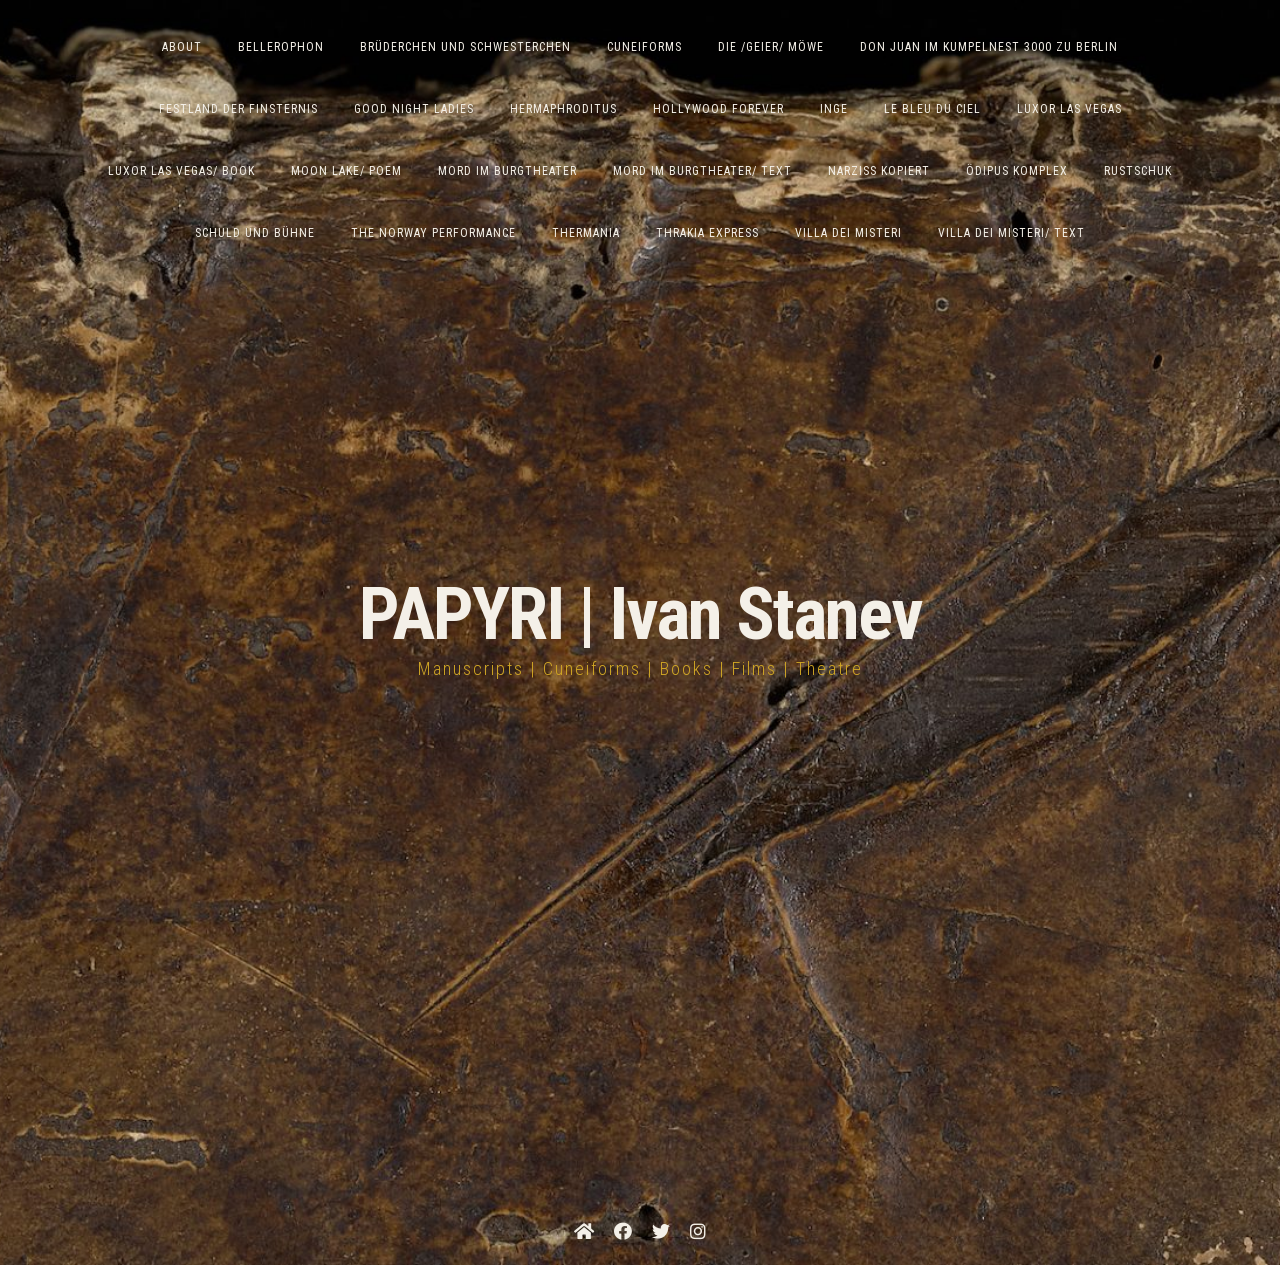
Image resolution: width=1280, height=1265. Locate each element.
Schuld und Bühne (255, 233)
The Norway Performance (433, 233)
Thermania (586, 233)
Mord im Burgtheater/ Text (702, 171)
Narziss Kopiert (879, 171)
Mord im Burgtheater (507, 171)
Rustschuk (1138, 171)
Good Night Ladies (414, 109)
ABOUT (182, 47)
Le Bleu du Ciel (932, 109)
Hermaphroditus (563, 109)
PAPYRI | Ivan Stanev (640, 614)
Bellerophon (281, 47)
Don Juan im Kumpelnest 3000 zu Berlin (989, 47)
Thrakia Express (707, 233)
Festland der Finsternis (238, 109)
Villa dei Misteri (848, 233)
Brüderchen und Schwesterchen (465, 47)
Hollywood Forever (718, 109)
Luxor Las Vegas (1069, 109)
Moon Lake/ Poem (346, 171)
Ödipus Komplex (1017, 171)
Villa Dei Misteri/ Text (1011, 233)
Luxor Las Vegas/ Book (181, 171)
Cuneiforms (644, 47)
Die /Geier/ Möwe (771, 47)
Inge (834, 109)
